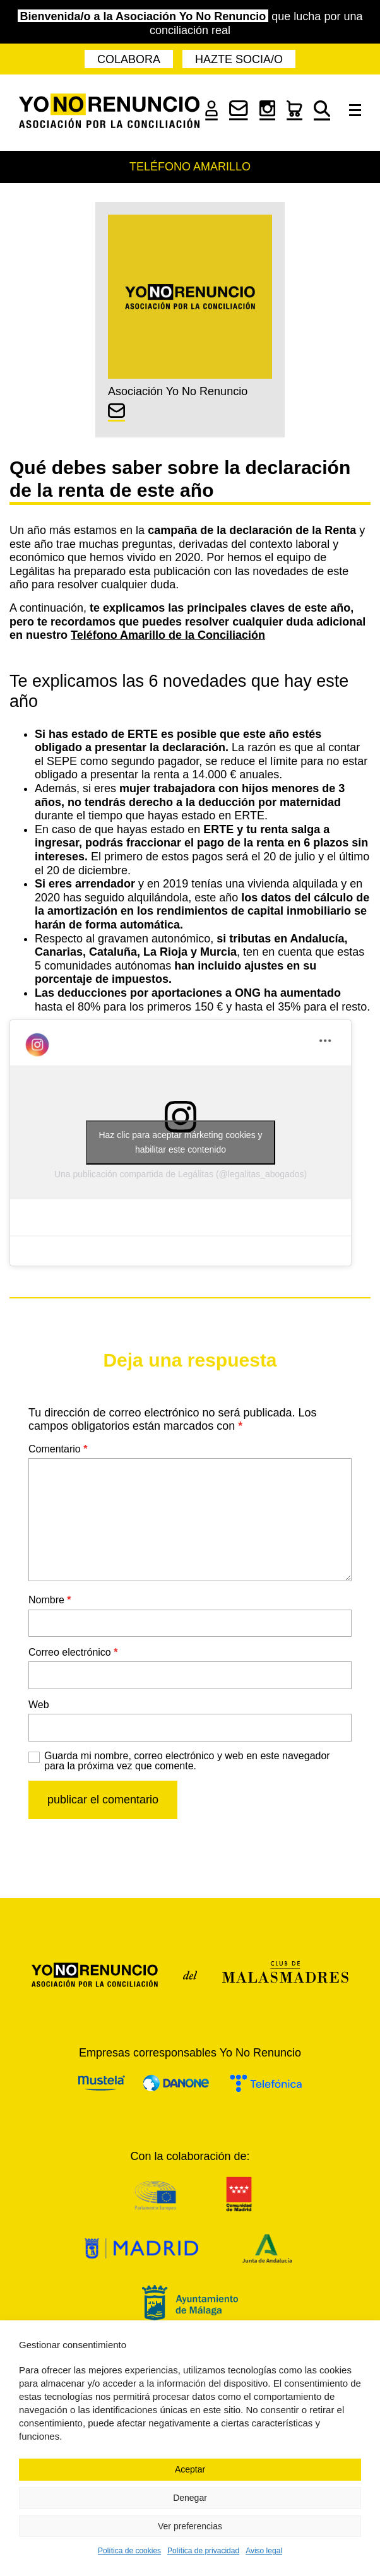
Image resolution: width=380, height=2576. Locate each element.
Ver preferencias (190, 2526)
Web (38, 1704)
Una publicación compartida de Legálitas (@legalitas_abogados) (180, 1174)
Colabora (128, 59)
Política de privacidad (203, 2550)
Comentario (57, 1449)
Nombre (49, 1599)
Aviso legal (264, 2550)
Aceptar (190, 2469)
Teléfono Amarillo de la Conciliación (168, 635)
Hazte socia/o (239, 59)
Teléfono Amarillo (190, 166)
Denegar (190, 2498)
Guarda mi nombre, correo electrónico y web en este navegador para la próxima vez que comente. (187, 1761)
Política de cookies (129, 2550)
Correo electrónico (72, 1652)
